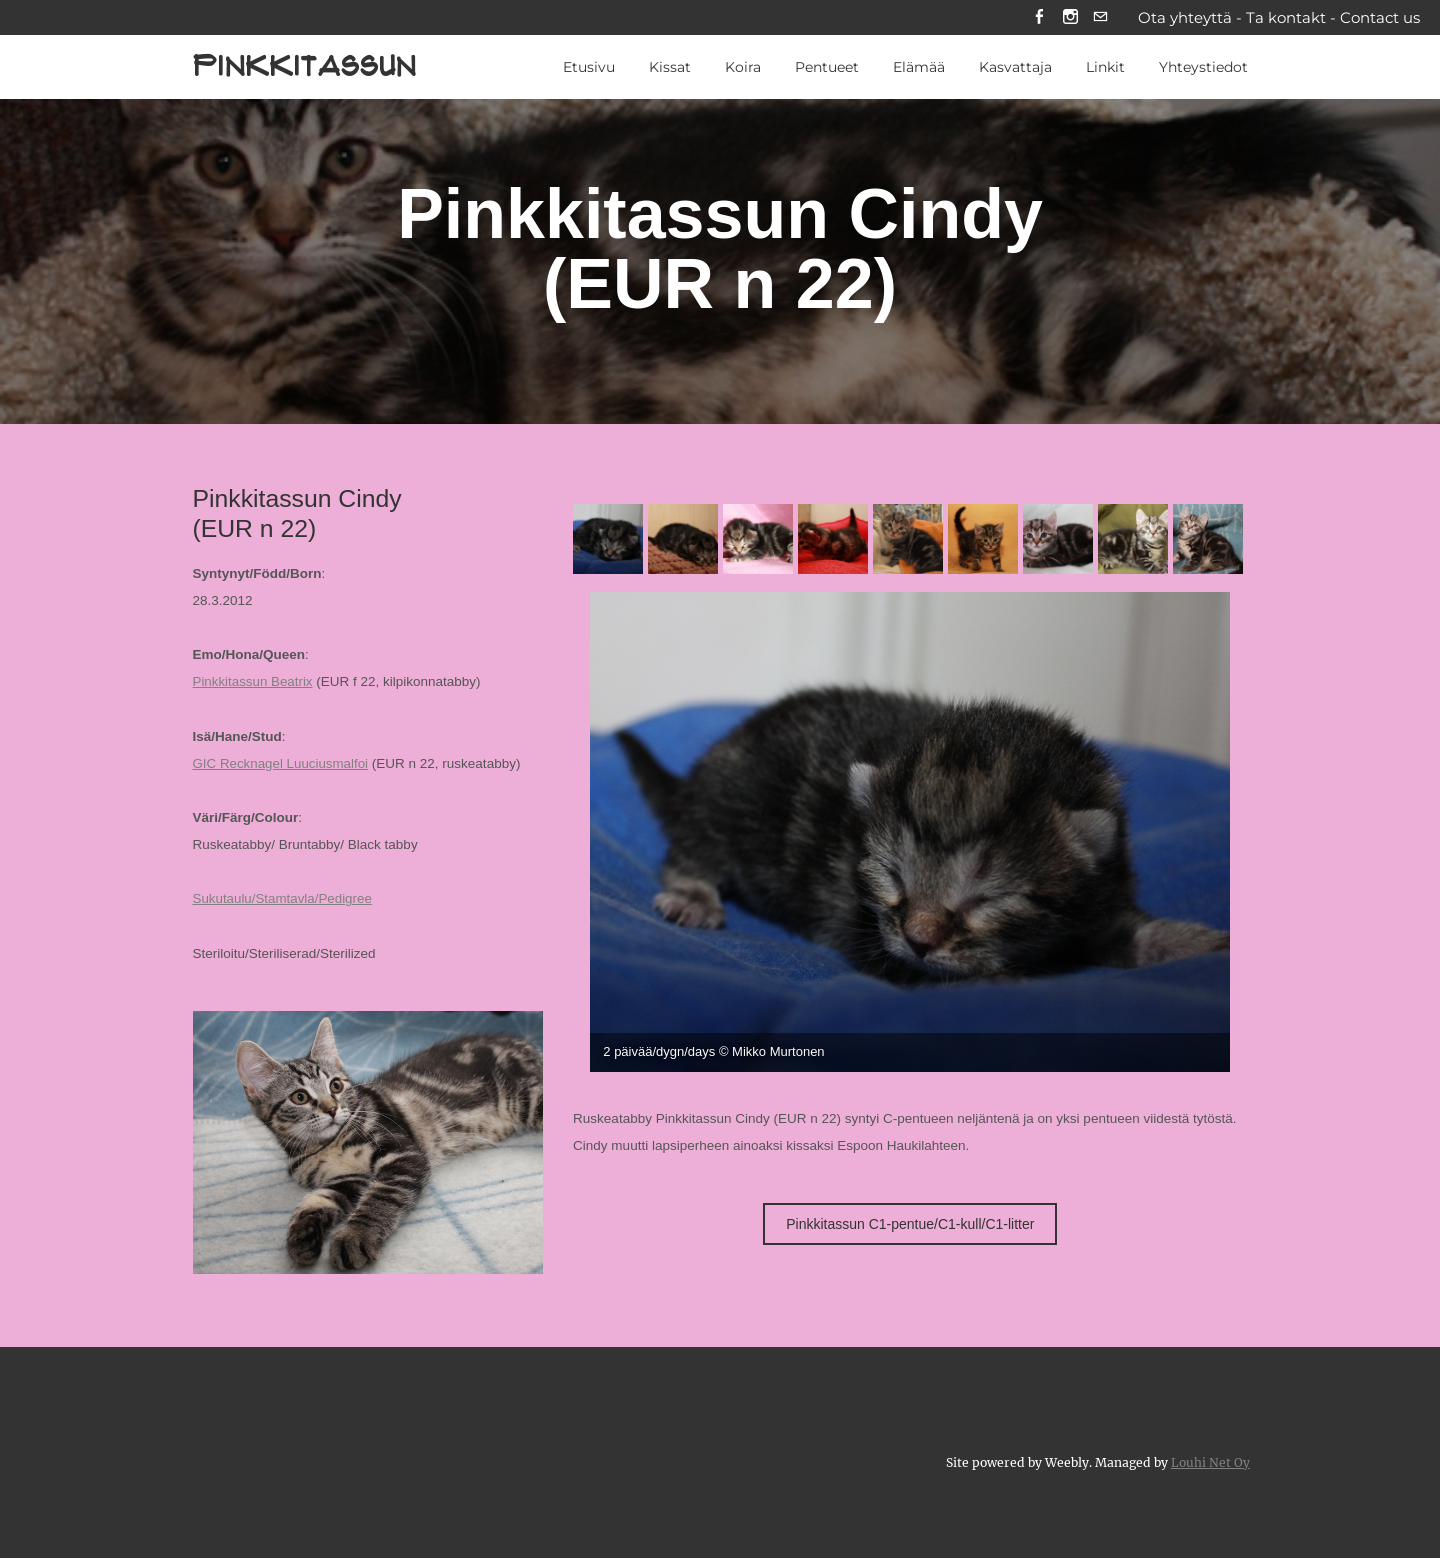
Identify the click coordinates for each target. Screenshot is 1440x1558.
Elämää (919, 69)
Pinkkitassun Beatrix (254, 683)
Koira (743, 69)
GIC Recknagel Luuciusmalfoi (282, 764)
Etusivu (589, 69)
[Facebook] (1038, 18)
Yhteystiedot (1203, 69)
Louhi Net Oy (1210, 1460)
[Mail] (1100, 18)
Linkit (1105, 69)
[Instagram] (1069, 18)
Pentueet (827, 69)
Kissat (670, 69)
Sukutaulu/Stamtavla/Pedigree (284, 899)
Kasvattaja (1015, 69)
